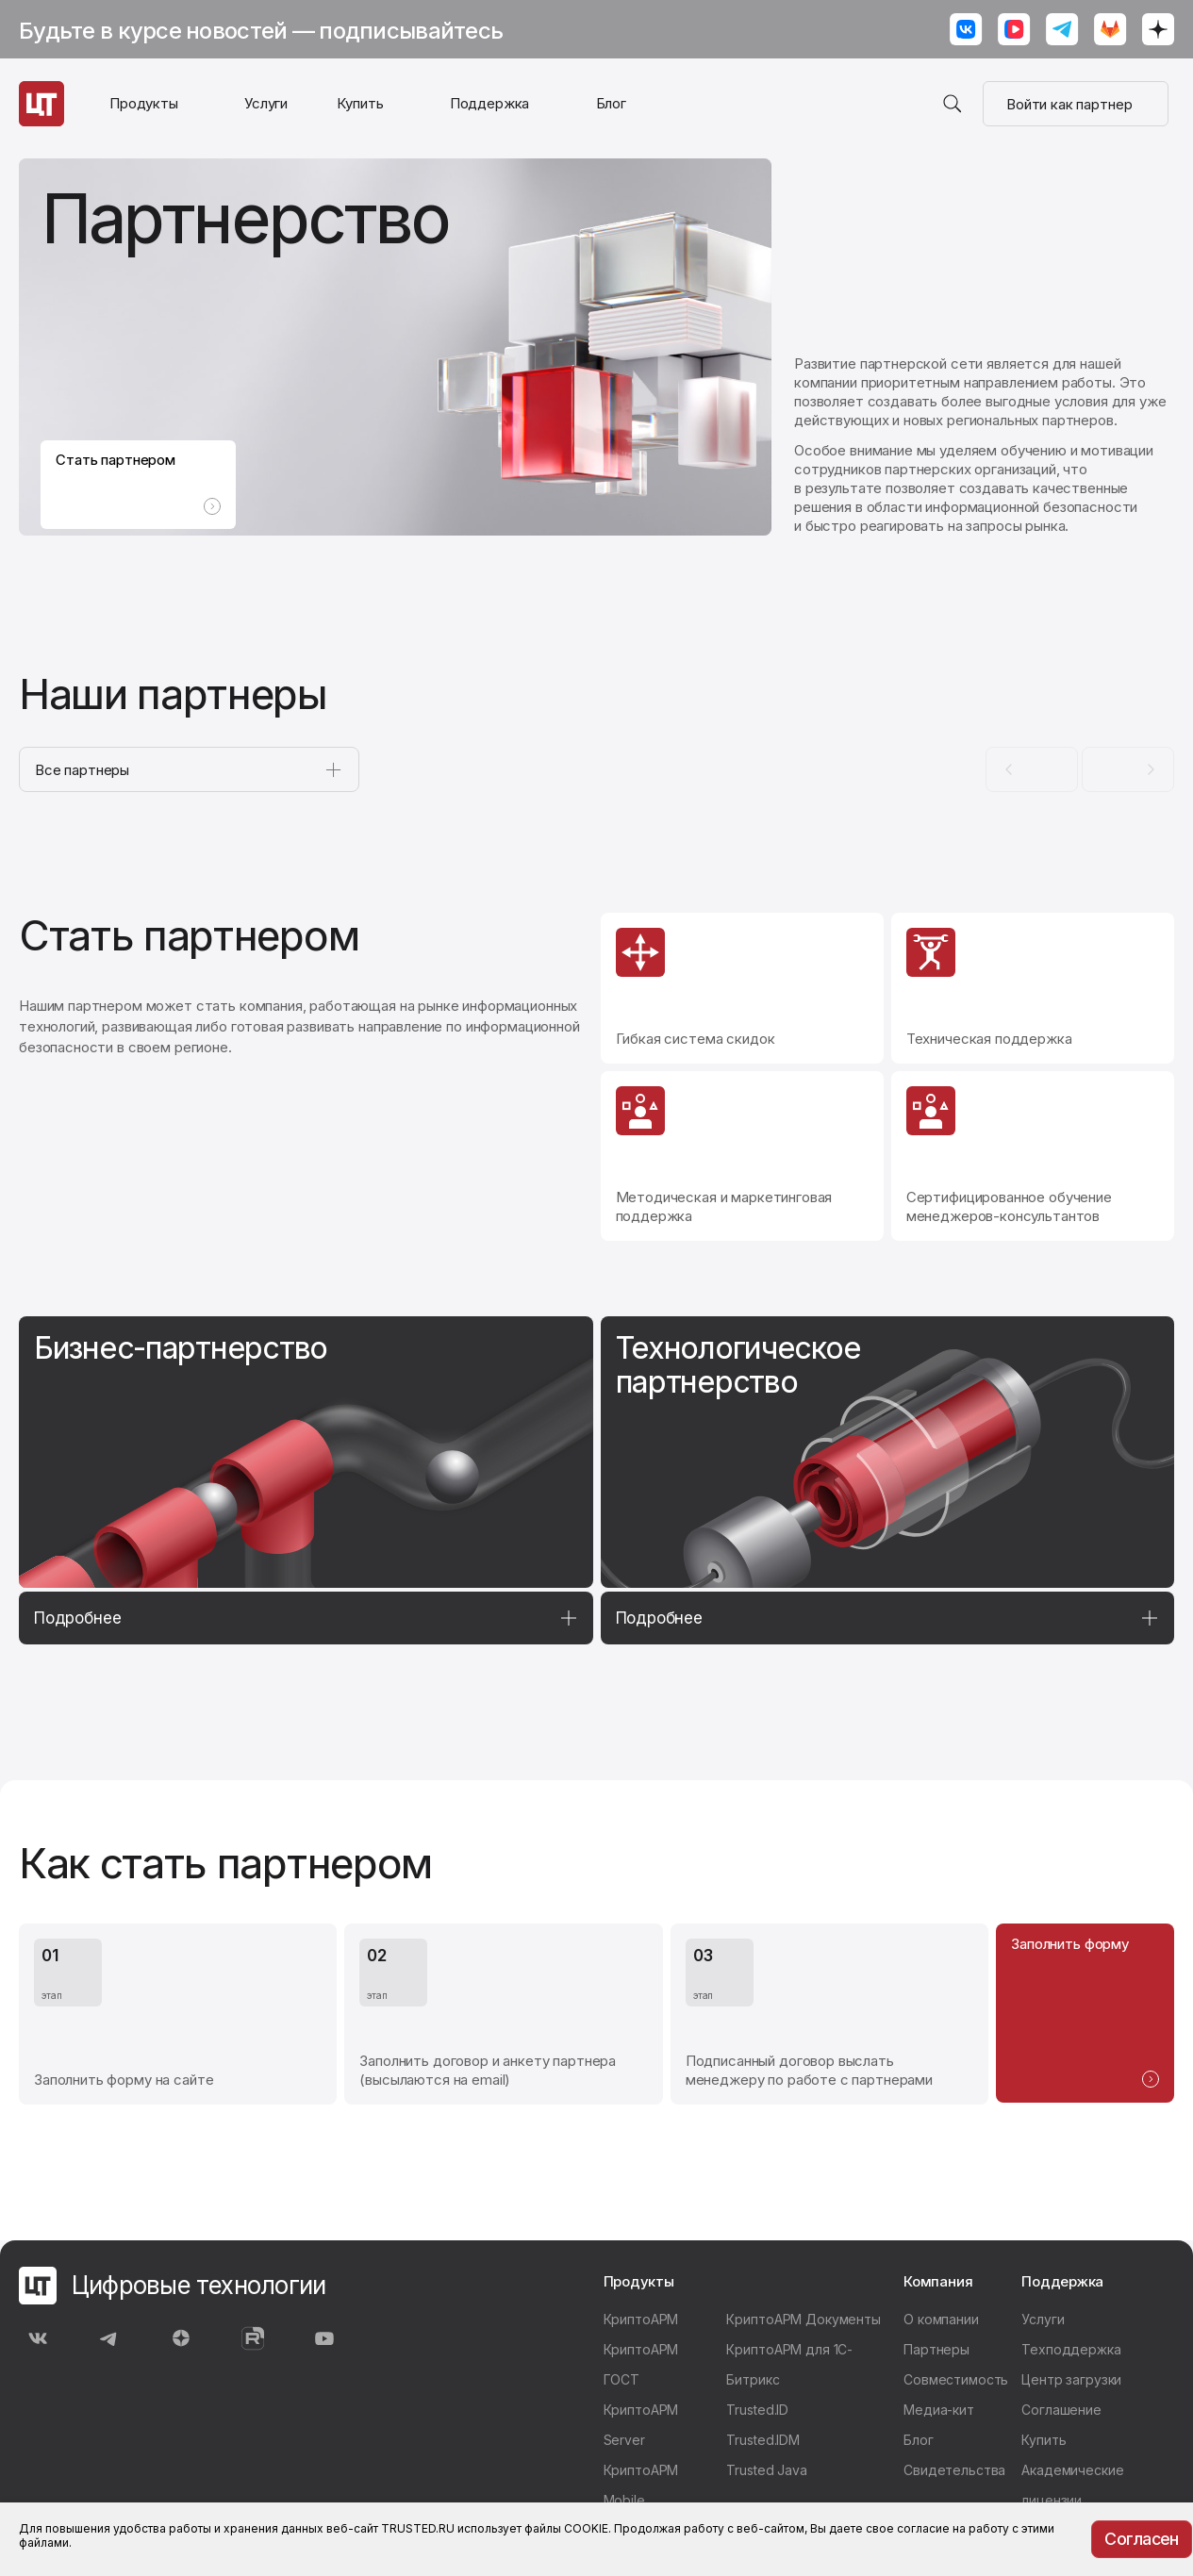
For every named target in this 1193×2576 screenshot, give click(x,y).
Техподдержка (1070, 2349)
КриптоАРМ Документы (803, 2319)
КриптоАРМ (641, 2319)
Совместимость (955, 2379)
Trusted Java (766, 2470)
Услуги (266, 103)
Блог (611, 103)
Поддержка (490, 103)
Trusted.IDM (762, 2440)
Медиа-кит (938, 2410)
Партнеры (936, 2349)
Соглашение (1061, 2410)
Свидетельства (954, 2470)
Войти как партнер (1075, 104)
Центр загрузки (1071, 2379)
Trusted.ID (757, 2410)
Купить (360, 103)
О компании (941, 2319)
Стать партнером (140, 466)
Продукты (143, 103)
